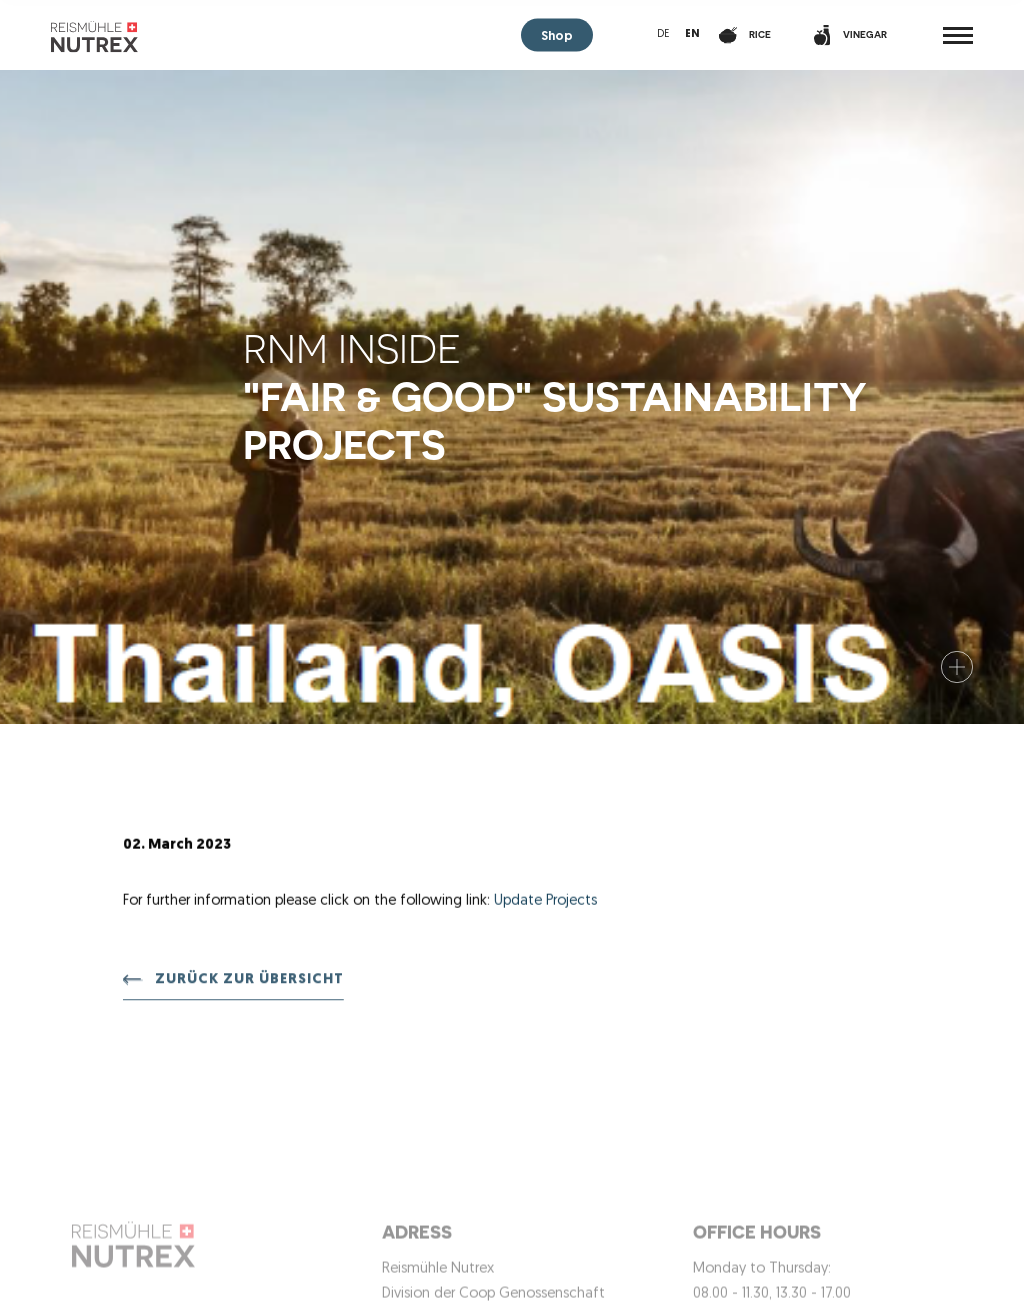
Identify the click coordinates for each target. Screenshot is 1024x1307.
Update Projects (545, 901)
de (663, 34)
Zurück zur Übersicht (249, 981)
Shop (557, 36)
